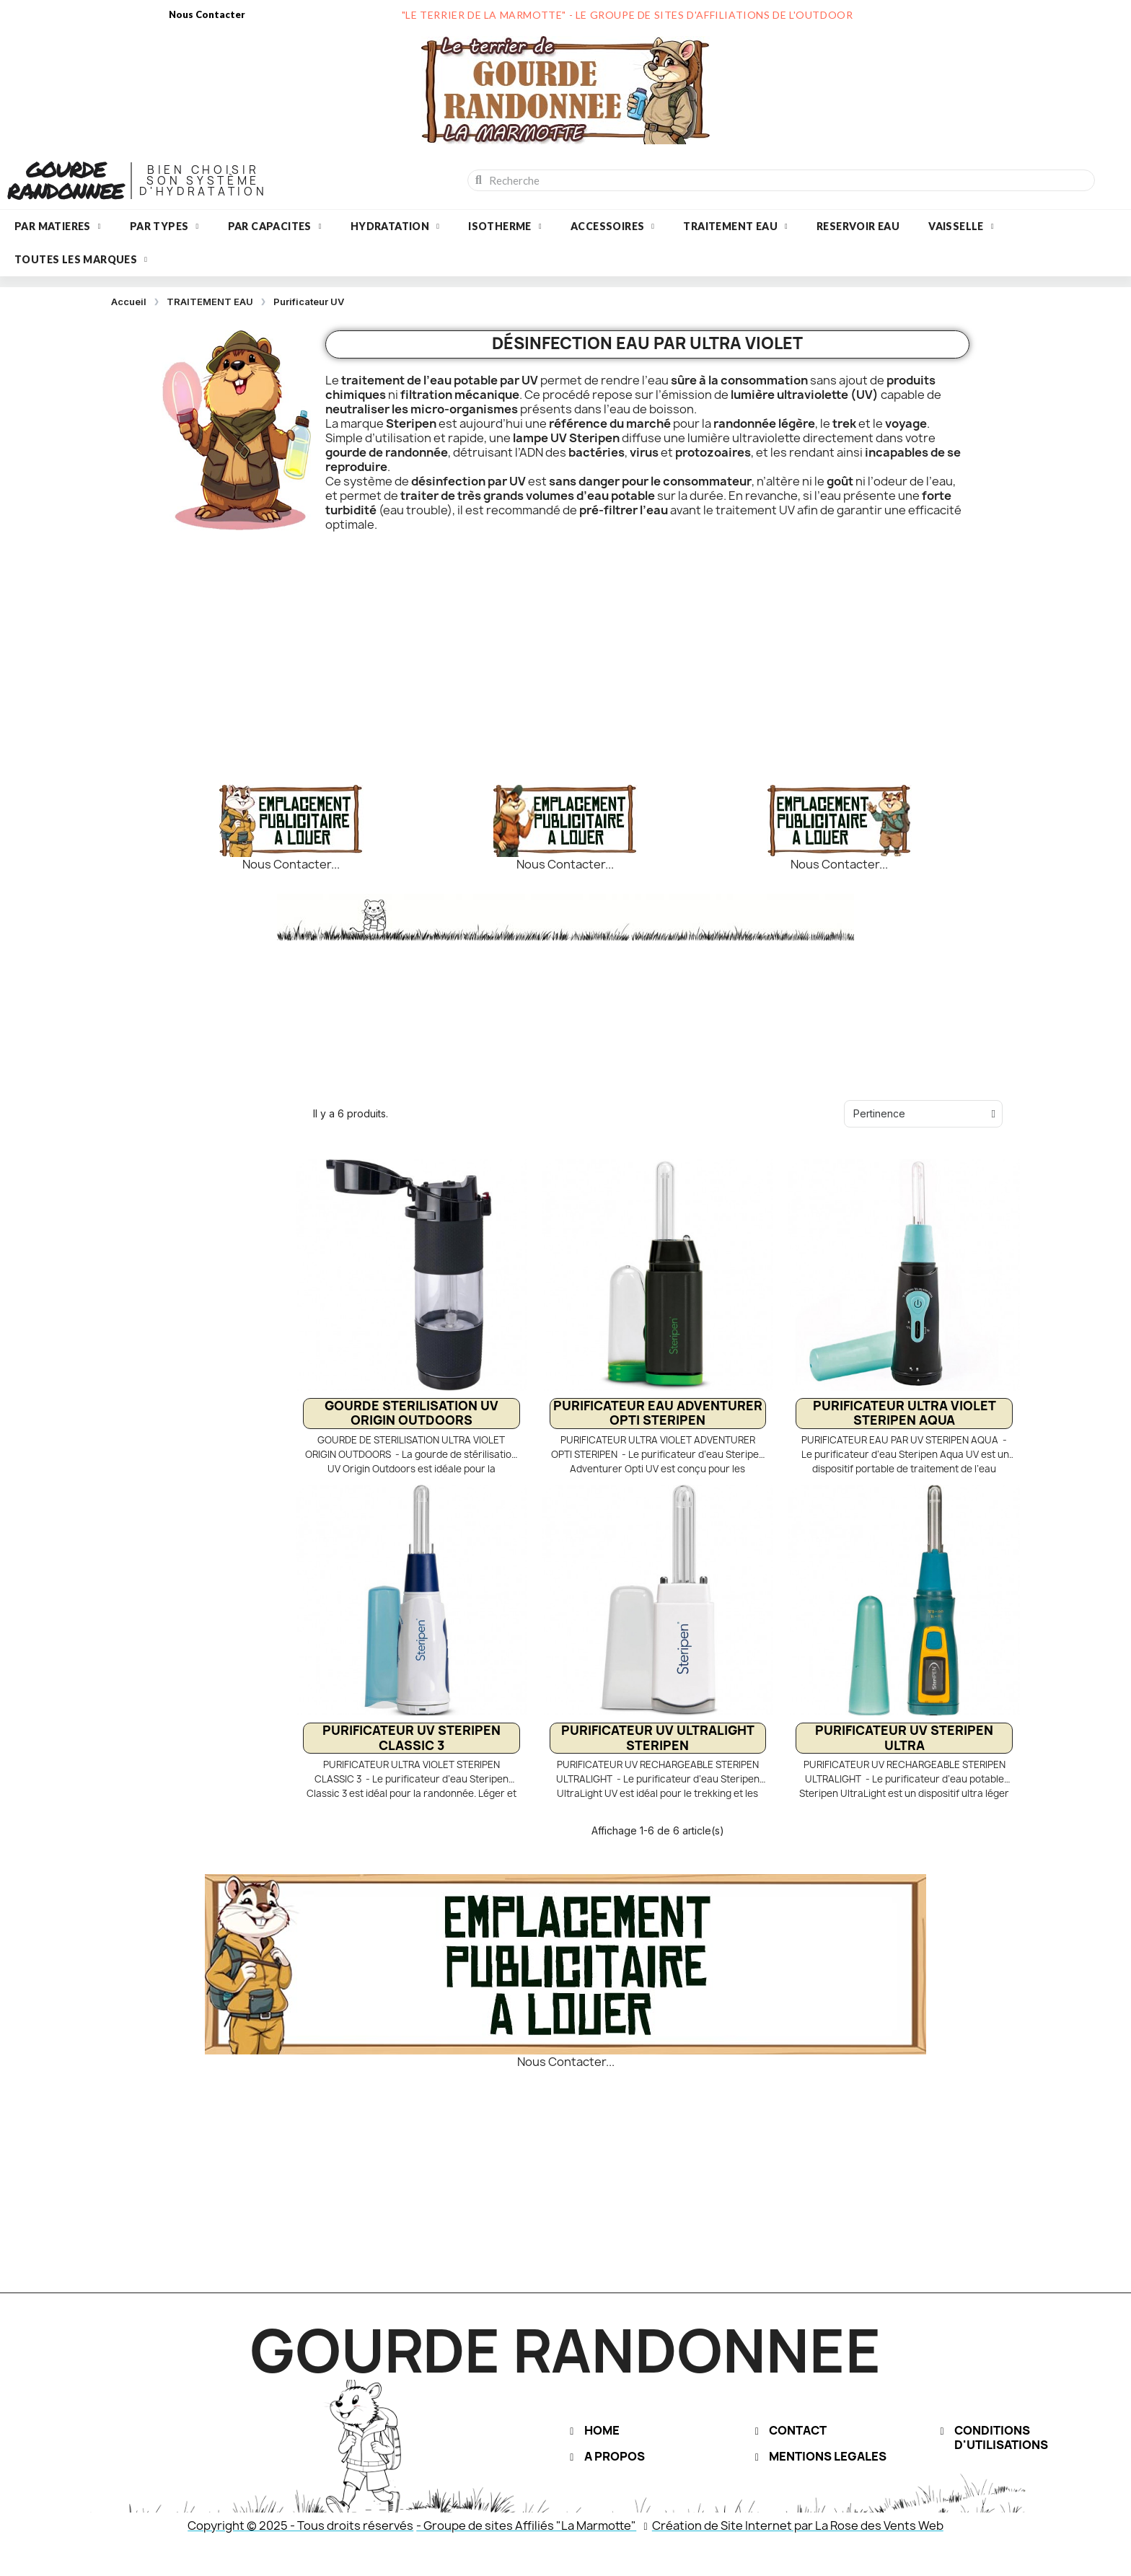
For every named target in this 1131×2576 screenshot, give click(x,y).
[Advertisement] (565, 647)
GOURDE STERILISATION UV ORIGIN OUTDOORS (411, 1412)
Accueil (128, 301)
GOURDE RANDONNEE (65, 180)
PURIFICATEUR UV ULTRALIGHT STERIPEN (657, 1737)
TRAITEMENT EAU (735, 226)
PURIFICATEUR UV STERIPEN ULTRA (904, 1737)
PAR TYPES (164, 226)
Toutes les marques (80, 260)
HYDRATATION (395, 226)
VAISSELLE (961, 226)
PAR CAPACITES (275, 226)
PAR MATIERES (57, 226)
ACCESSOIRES (612, 226)
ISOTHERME (505, 226)
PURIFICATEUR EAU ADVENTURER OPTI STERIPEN (657, 1412)
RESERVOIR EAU (858, 226)
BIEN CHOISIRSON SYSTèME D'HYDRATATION (203, 180)
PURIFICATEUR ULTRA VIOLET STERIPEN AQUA (904, 1412)
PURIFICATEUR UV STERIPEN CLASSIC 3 (411, 1737)
